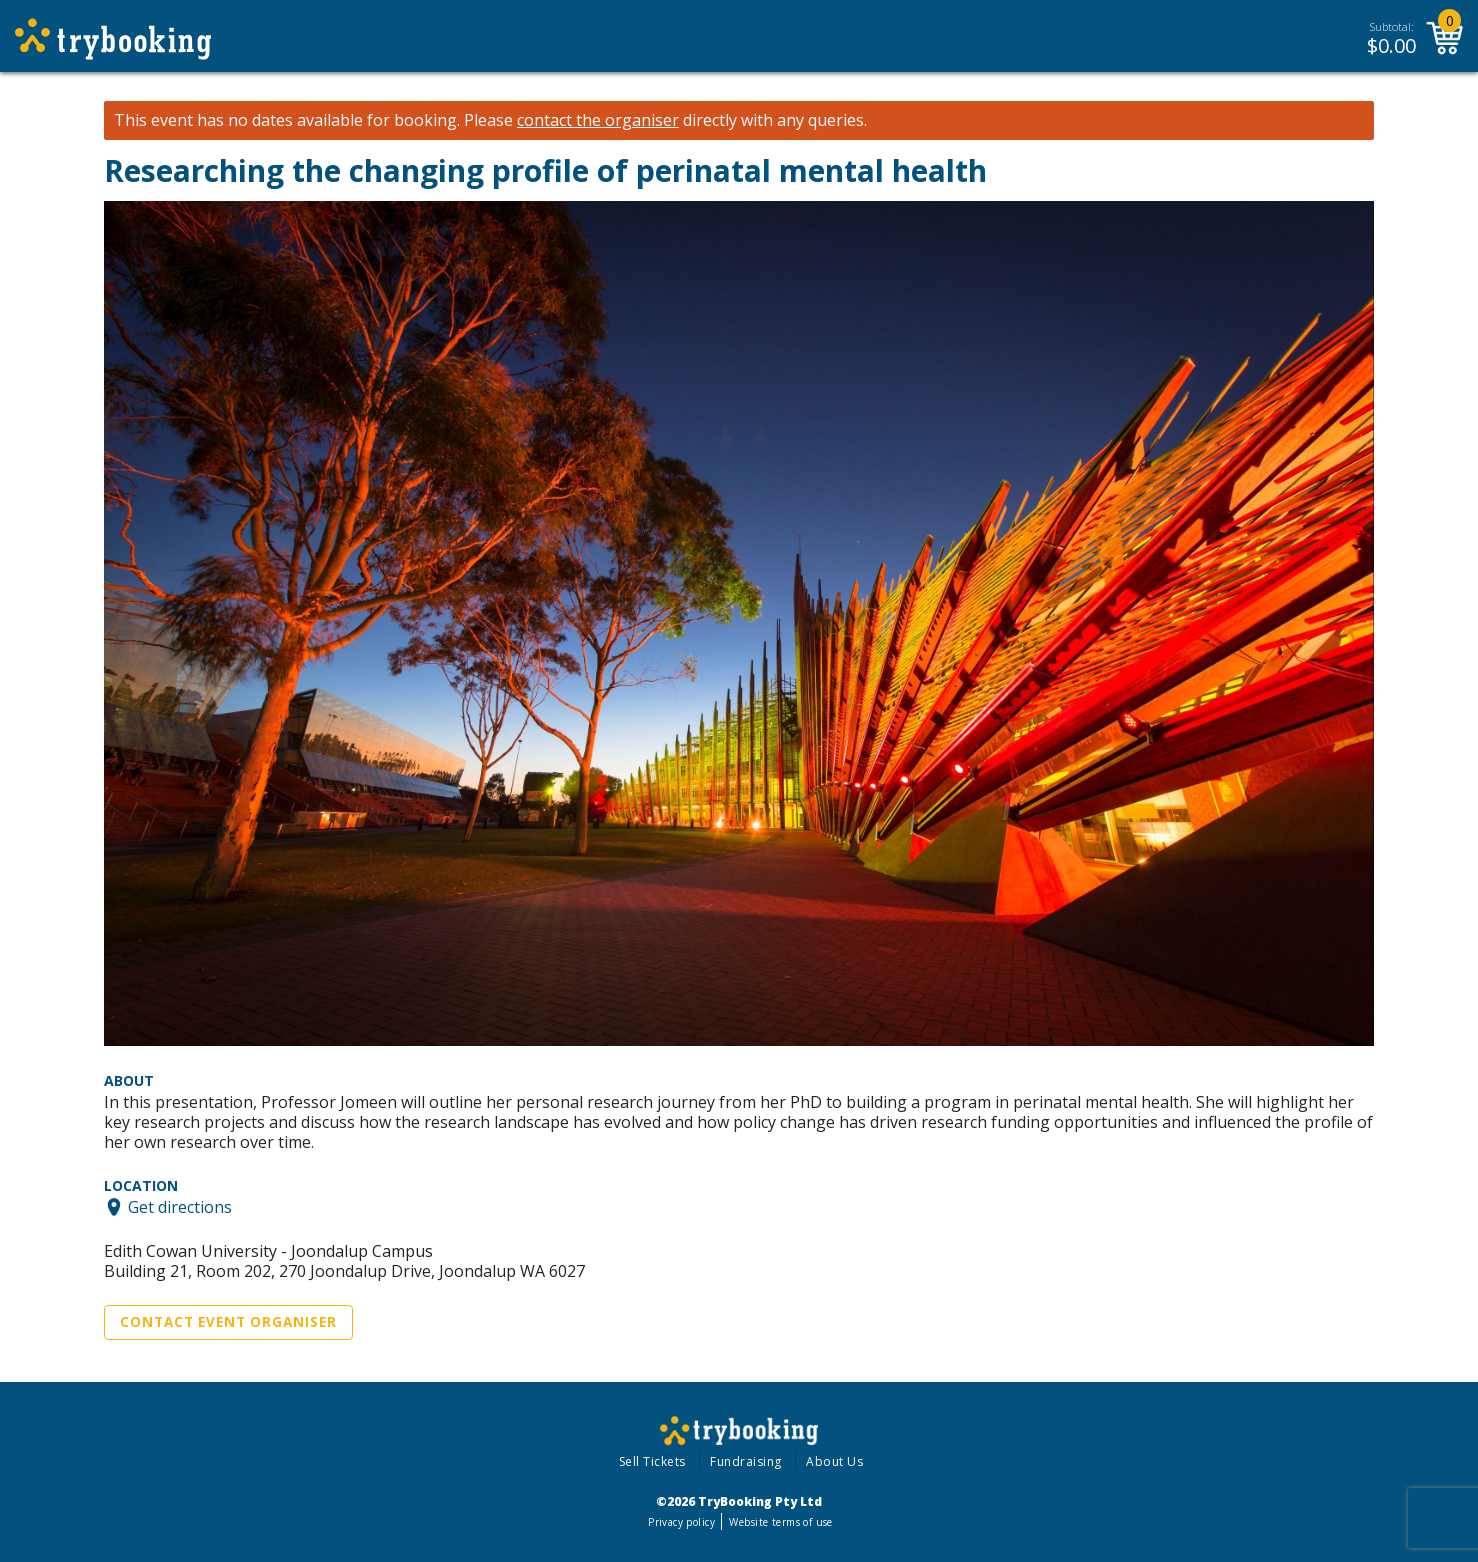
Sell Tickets (652, 1461)
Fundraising (746, 1461)
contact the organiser (598, 120)
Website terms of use (780, 1522)
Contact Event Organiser (228, 1322)
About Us (834, 1461)
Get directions (180, 1207)
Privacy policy (681, 1522)
